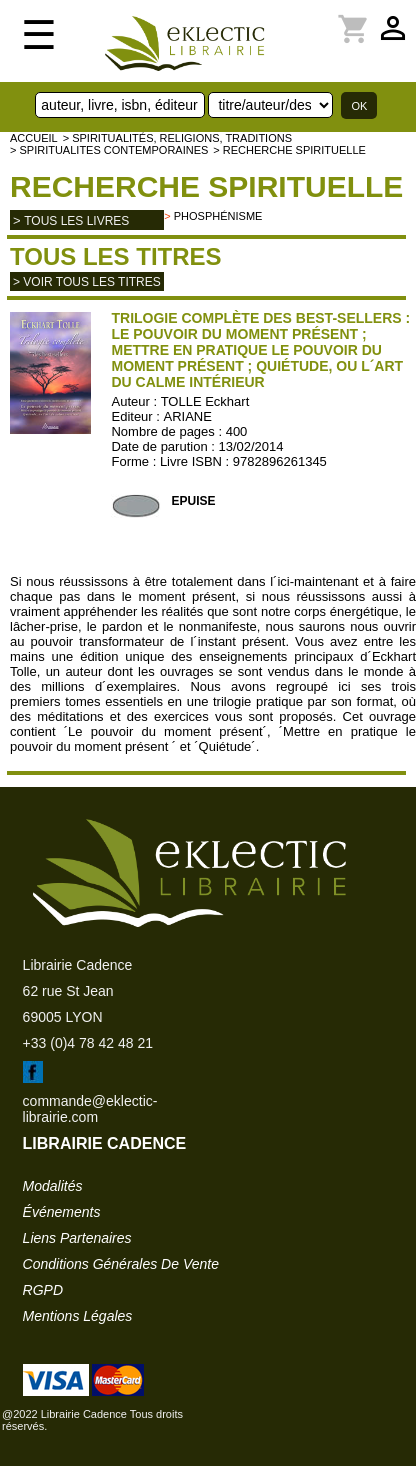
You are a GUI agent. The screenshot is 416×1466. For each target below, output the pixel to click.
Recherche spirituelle (206, 186)
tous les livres (76, 221)
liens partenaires (77, 1238)
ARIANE (188, 416)
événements (62, 1212)
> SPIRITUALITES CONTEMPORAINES (109, 150)
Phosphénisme (218, 216)
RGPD (43, 1290)
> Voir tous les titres (87, 282)
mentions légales (78, 1316)
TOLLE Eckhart (205, 401)
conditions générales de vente (121, 1264)
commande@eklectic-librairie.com (90, 1109)
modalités (53, 1186)
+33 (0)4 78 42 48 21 (88, 1043)
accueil (34, 138)
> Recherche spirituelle (289, 150)
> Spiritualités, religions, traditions (177, 138)
